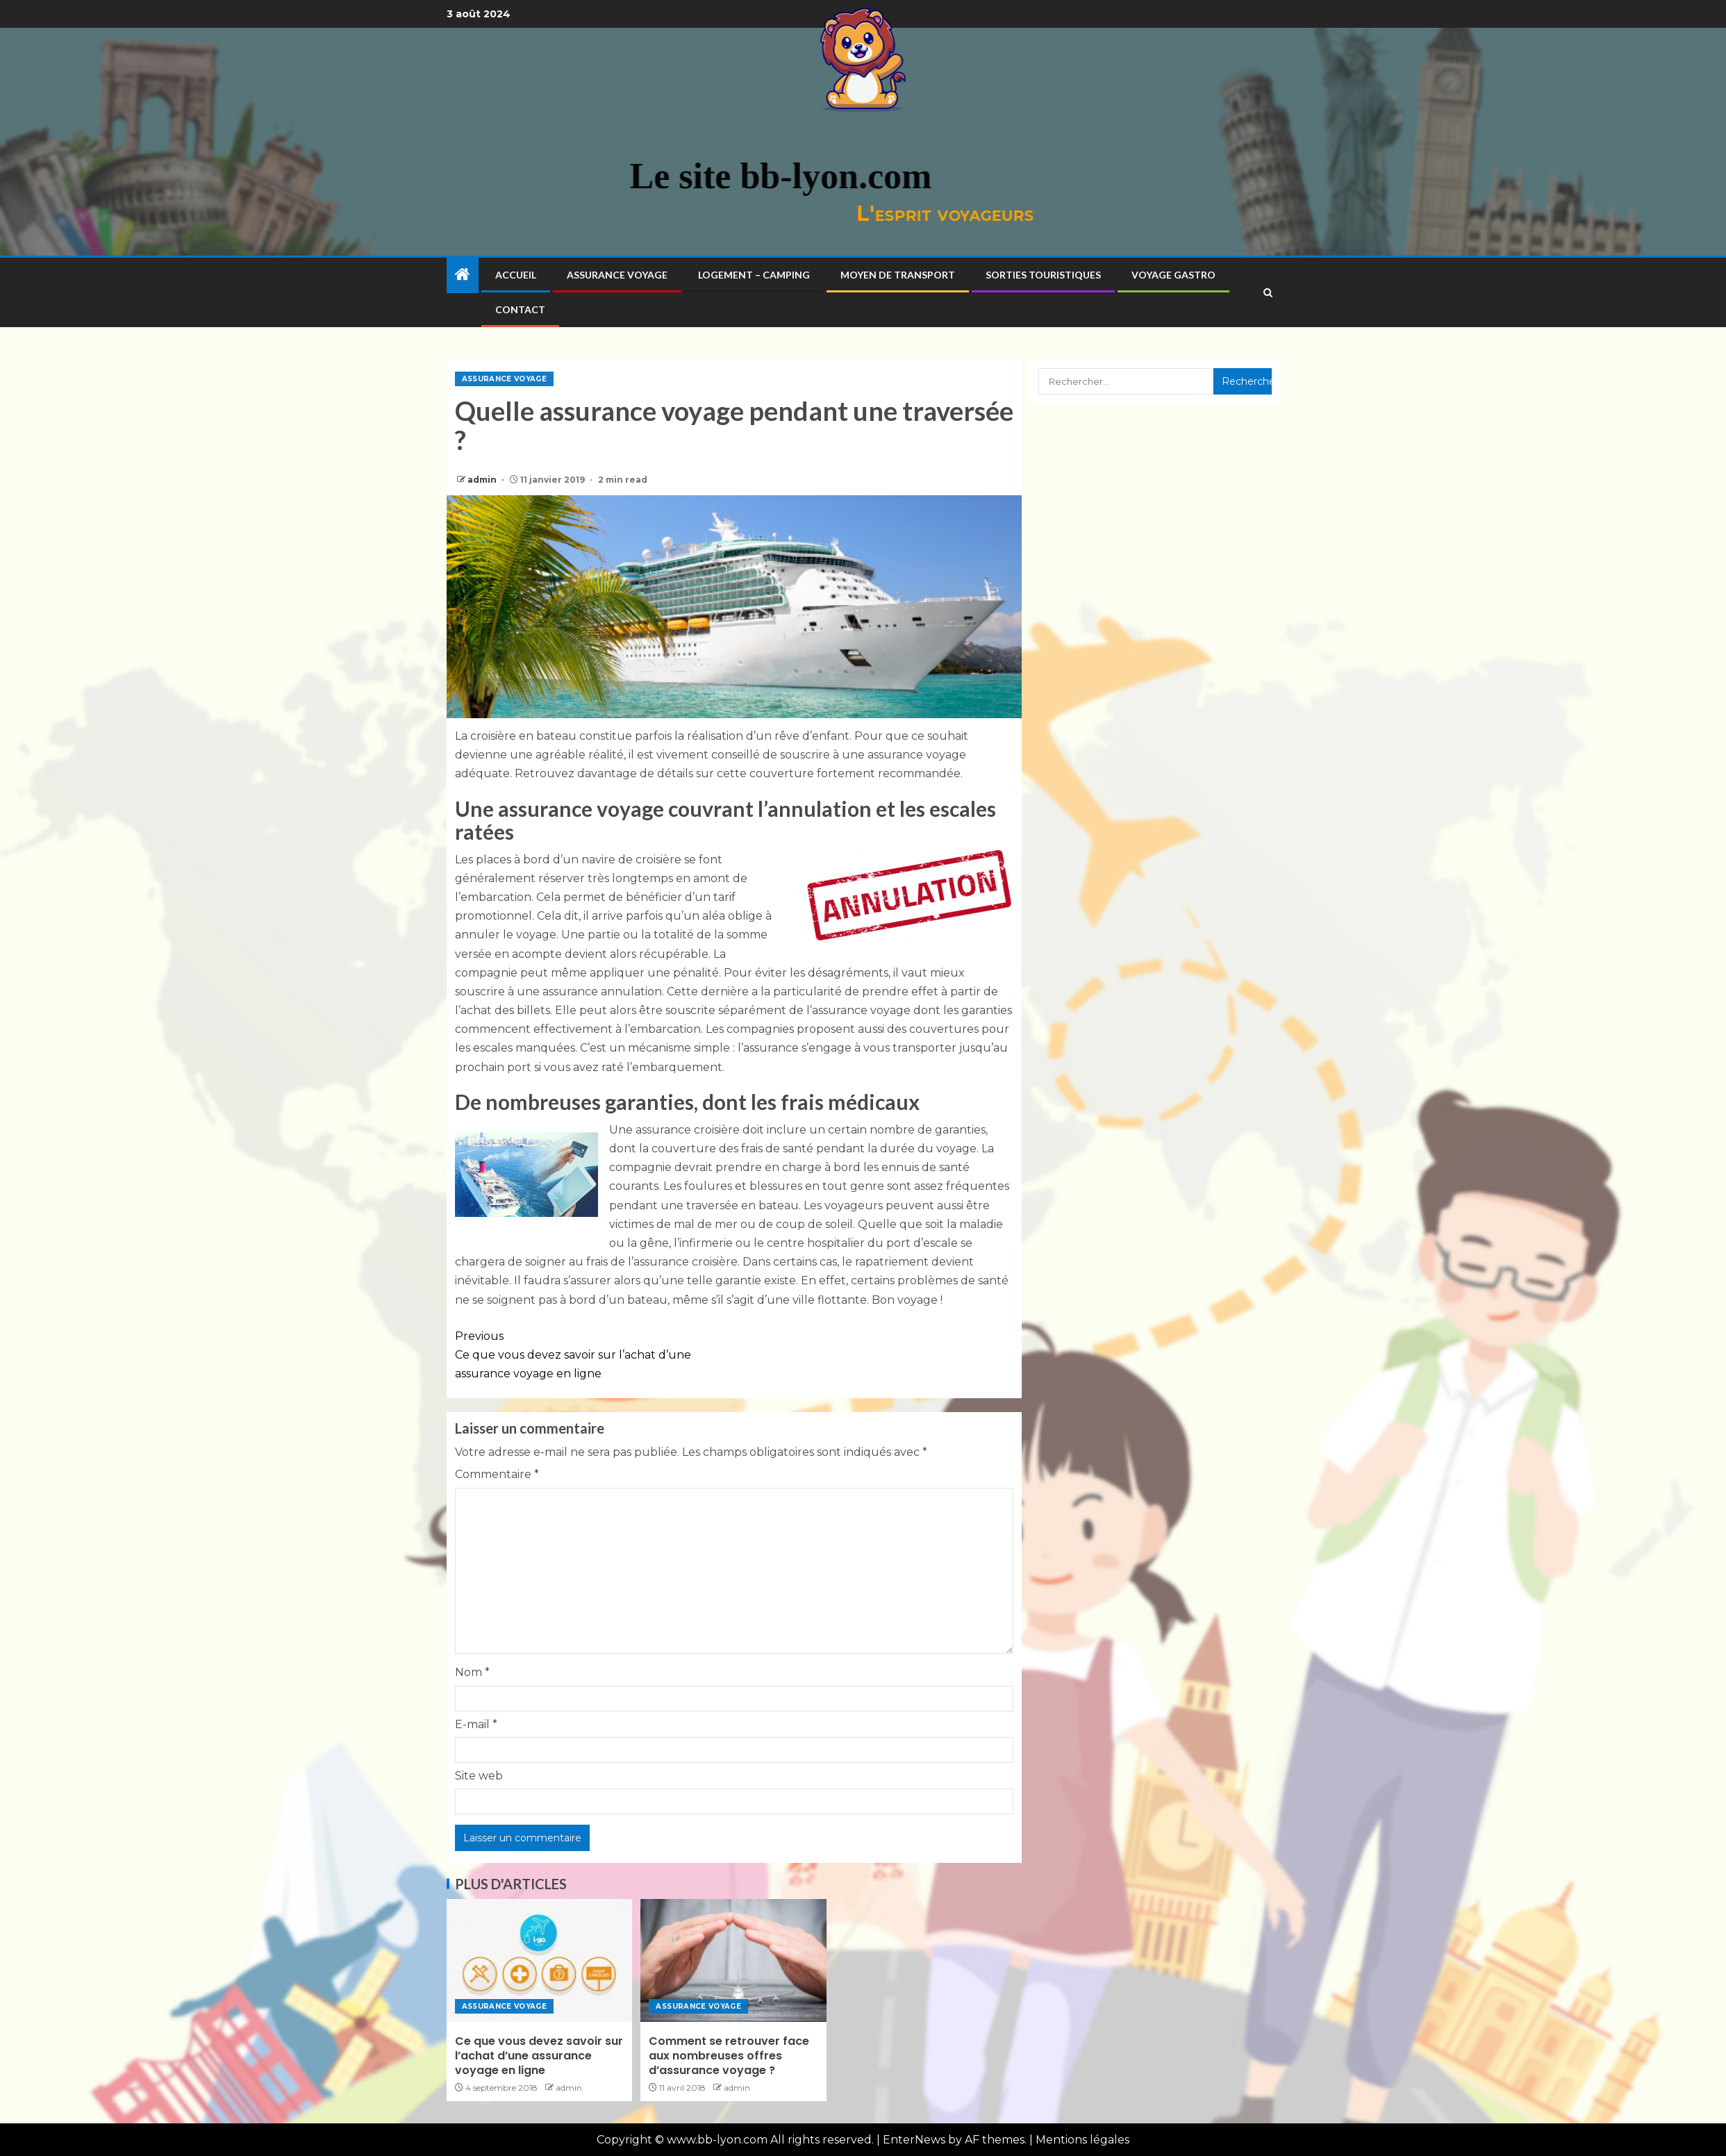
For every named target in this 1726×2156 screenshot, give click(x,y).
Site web (479, 1775)
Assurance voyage (617, 275)
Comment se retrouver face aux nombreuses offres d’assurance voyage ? (729, 2056)
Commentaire (497, 1474)
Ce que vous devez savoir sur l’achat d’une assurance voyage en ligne (594, 1353)
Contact (520, 309)
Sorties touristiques (1043, 275)
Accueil (515, 275)
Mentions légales (1082, 2139)
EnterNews (914, 2139)
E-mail (476, 1724)
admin (483, 479)
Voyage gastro (1173, 275)
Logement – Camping (754, 275)
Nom (472, 1672)
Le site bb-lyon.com (557, 176)
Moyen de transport (897, 275)
